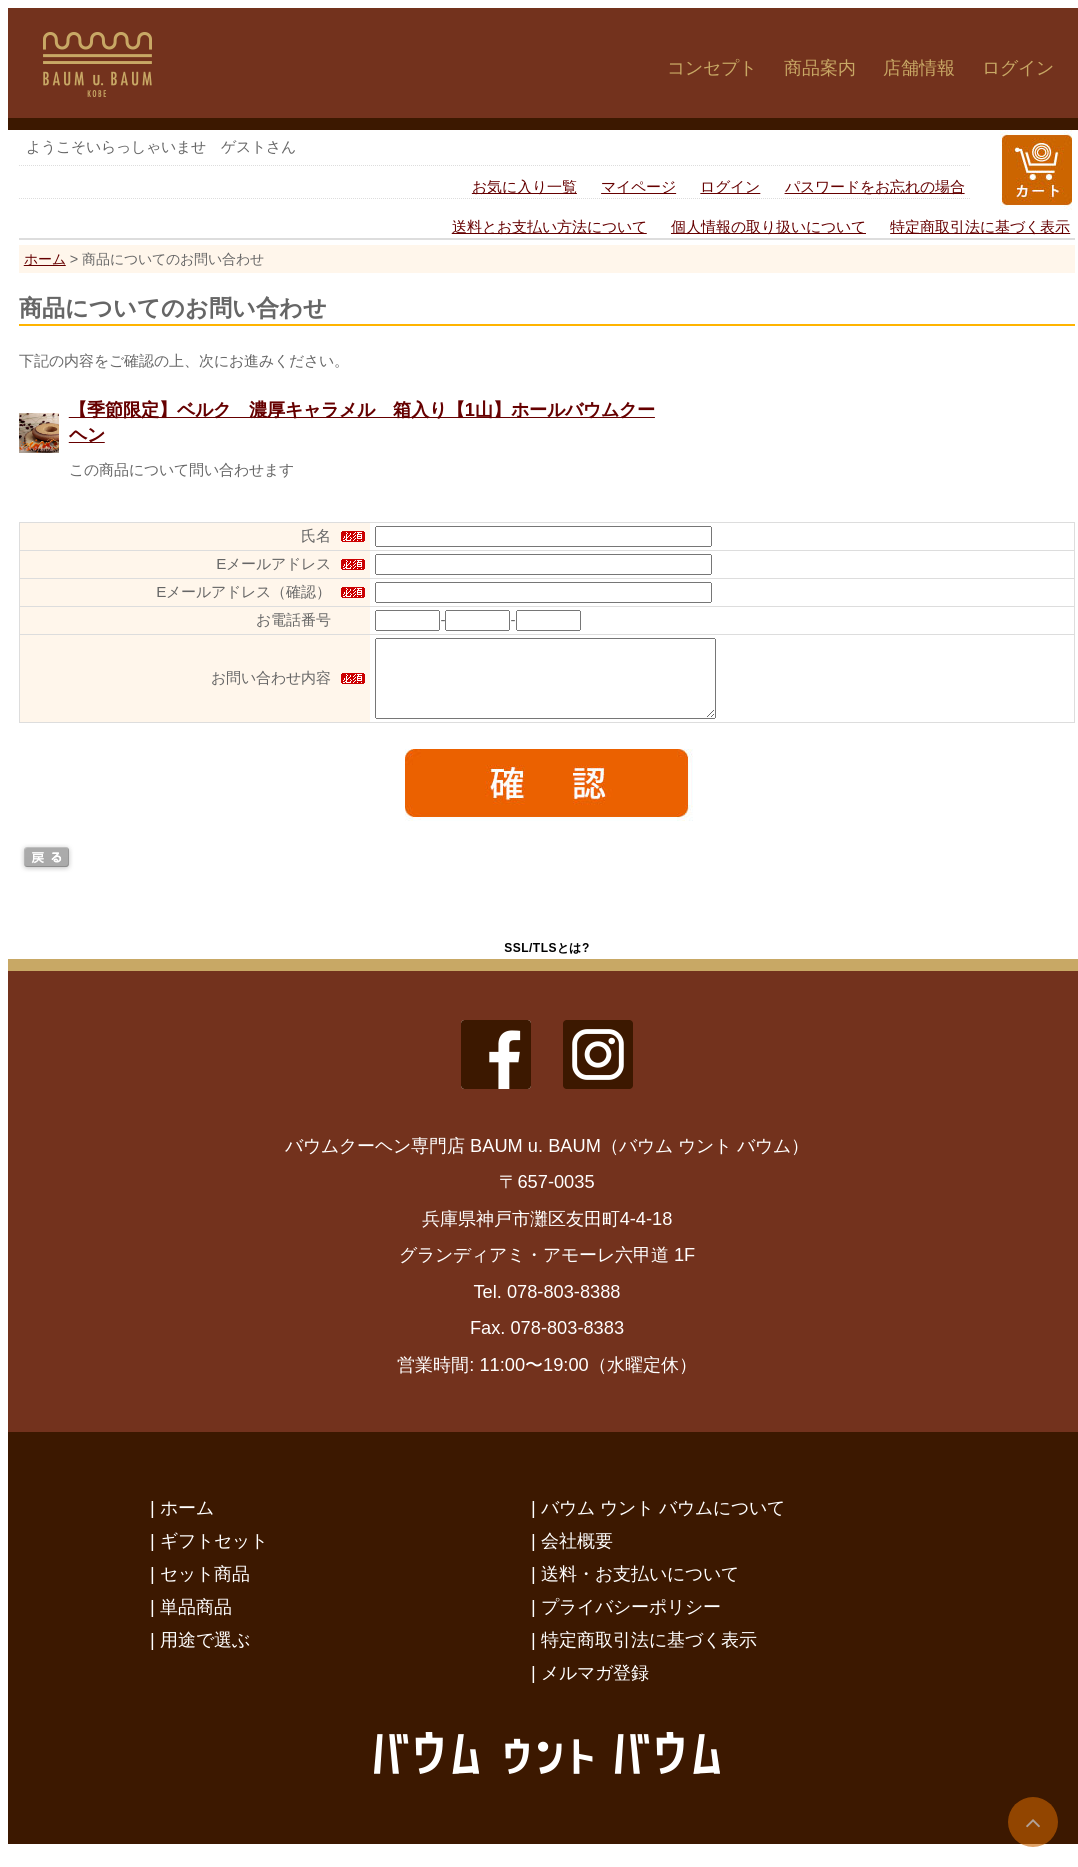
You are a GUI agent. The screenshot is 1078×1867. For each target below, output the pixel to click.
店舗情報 (919, 68)
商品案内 (820, 68)
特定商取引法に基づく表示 (980, 226)
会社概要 (577, 1555)
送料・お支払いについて (640, 1588)
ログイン (1018, 68)
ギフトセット (214, 1555)
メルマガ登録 (595, 1687)
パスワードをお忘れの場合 (875, 186)
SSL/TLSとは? (547, 963)
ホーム (45, 259)
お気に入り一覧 (524, 186)
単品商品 (196, 1621)
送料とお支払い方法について (549, 226)
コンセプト (712, 68)
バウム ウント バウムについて (663, 1522)
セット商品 (205, 1588)
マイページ (638, 186)
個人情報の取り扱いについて (768, 226)
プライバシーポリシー (631, 1621)
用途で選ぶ (205, 1654)
